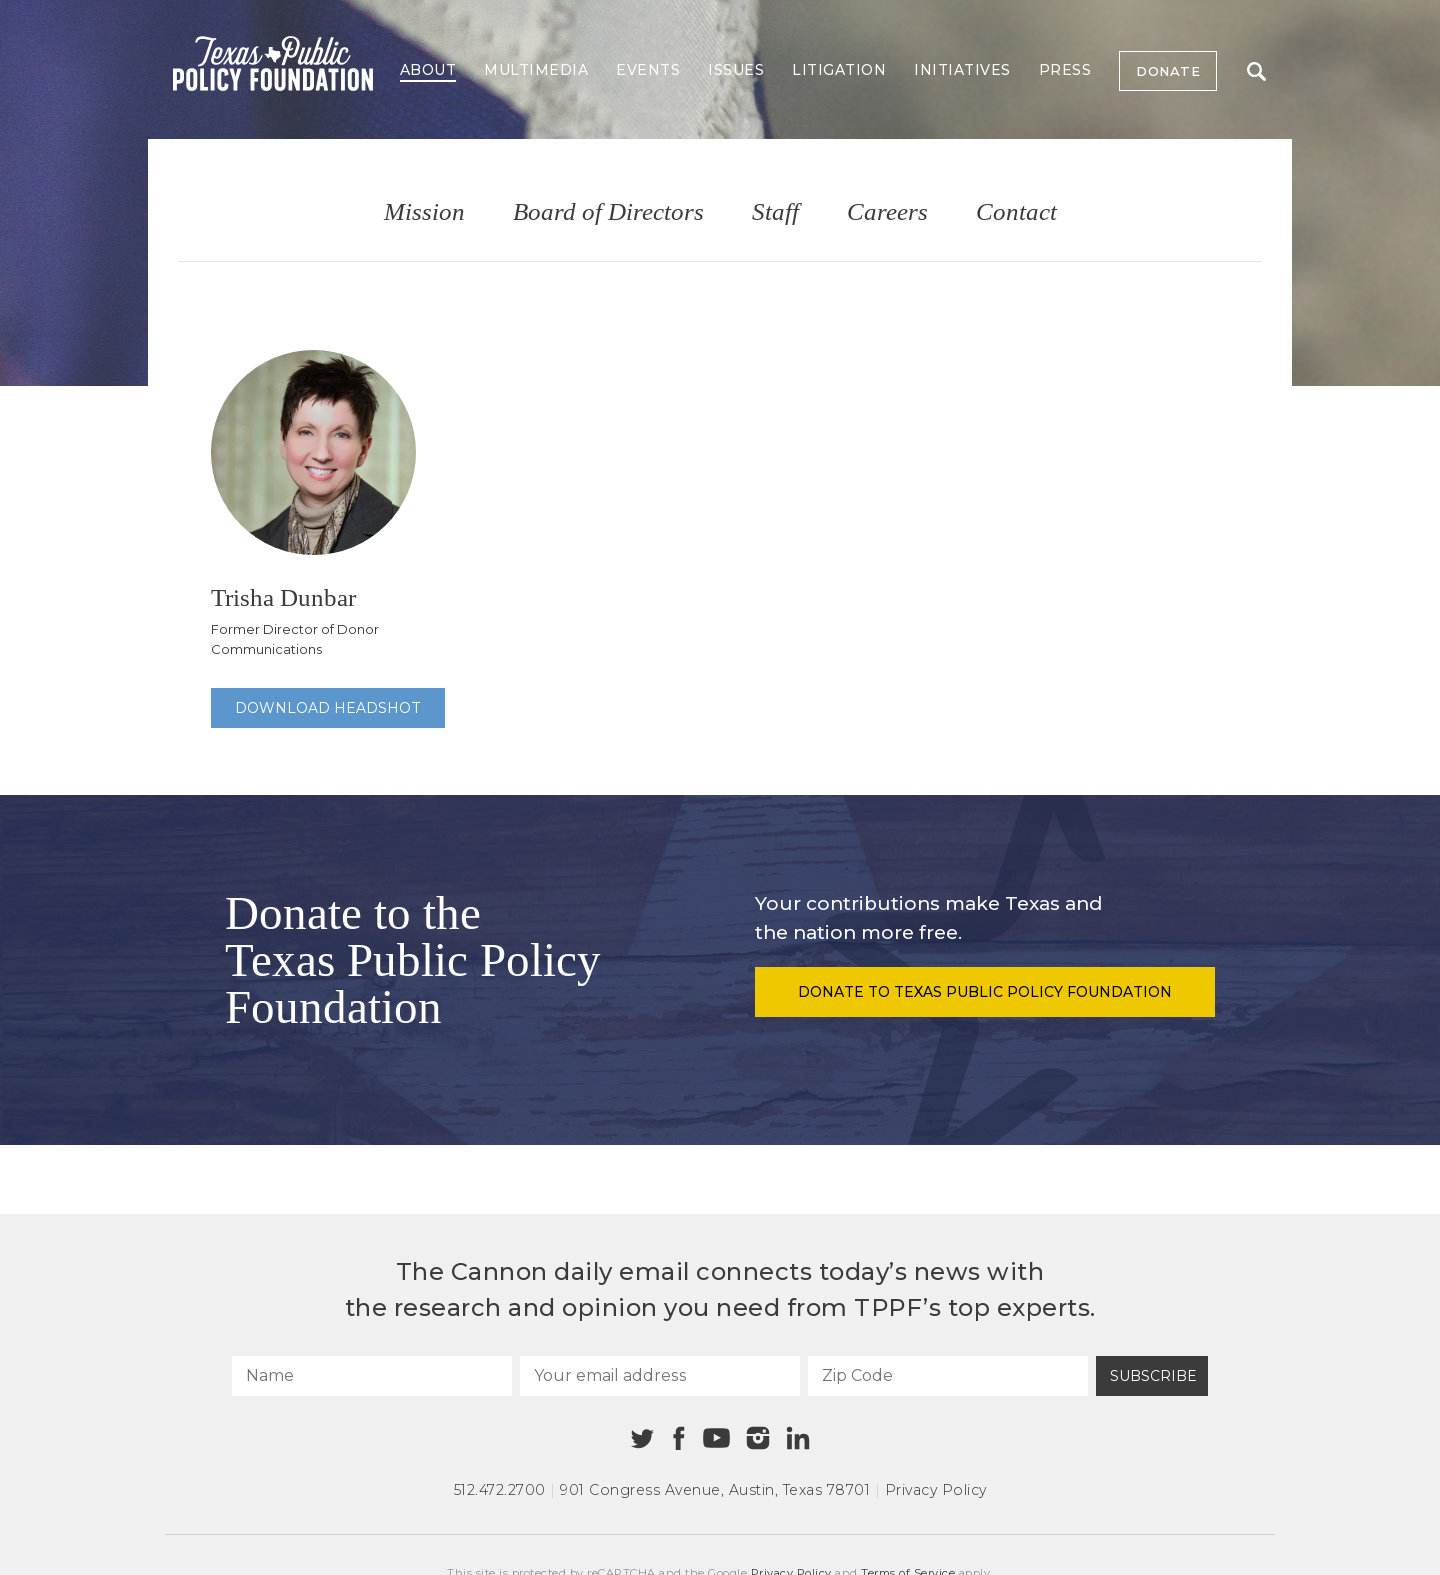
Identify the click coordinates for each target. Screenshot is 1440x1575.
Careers (887, 212)
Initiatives (962, 70)
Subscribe (1153, 1376)
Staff (775, 212)
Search (1256, 71)
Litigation (839, 70)
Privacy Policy (936, 1490)
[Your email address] (660, 1376)
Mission (424, 212)
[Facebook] (679, 1438)
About (428, 70)
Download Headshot (328, 708)
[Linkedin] (798, 1438)
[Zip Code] (948, 1376)
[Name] (372, 1376)
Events (648, 70)
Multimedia (536, 70)
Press (1065, 70)
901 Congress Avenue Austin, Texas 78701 (715, 1490)
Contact (1016, 212)
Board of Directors (608, 212)
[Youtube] (716, 1439)
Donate (1168, 71)
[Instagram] (758, 1438)
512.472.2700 (500, 1490)
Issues (736, 70)
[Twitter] (642, 1438)
